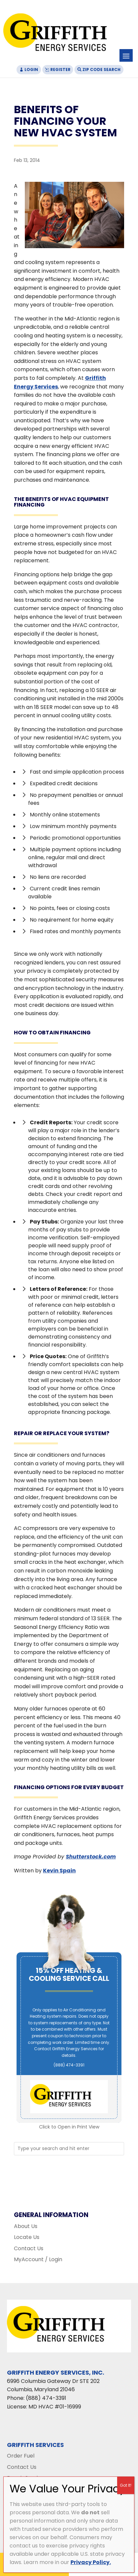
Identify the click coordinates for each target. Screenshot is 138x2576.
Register (60, 69)
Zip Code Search (101, 69)
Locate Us (26, 2237)
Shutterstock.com (91, 1856)
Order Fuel (20, 2456)
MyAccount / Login (38, 2259)
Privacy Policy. (90, 2562)
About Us (25, 2226)
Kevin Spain (59, 1870)
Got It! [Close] (125, 2485)
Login (31, 69)
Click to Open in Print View (69, 2126)
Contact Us (28, 2248)
